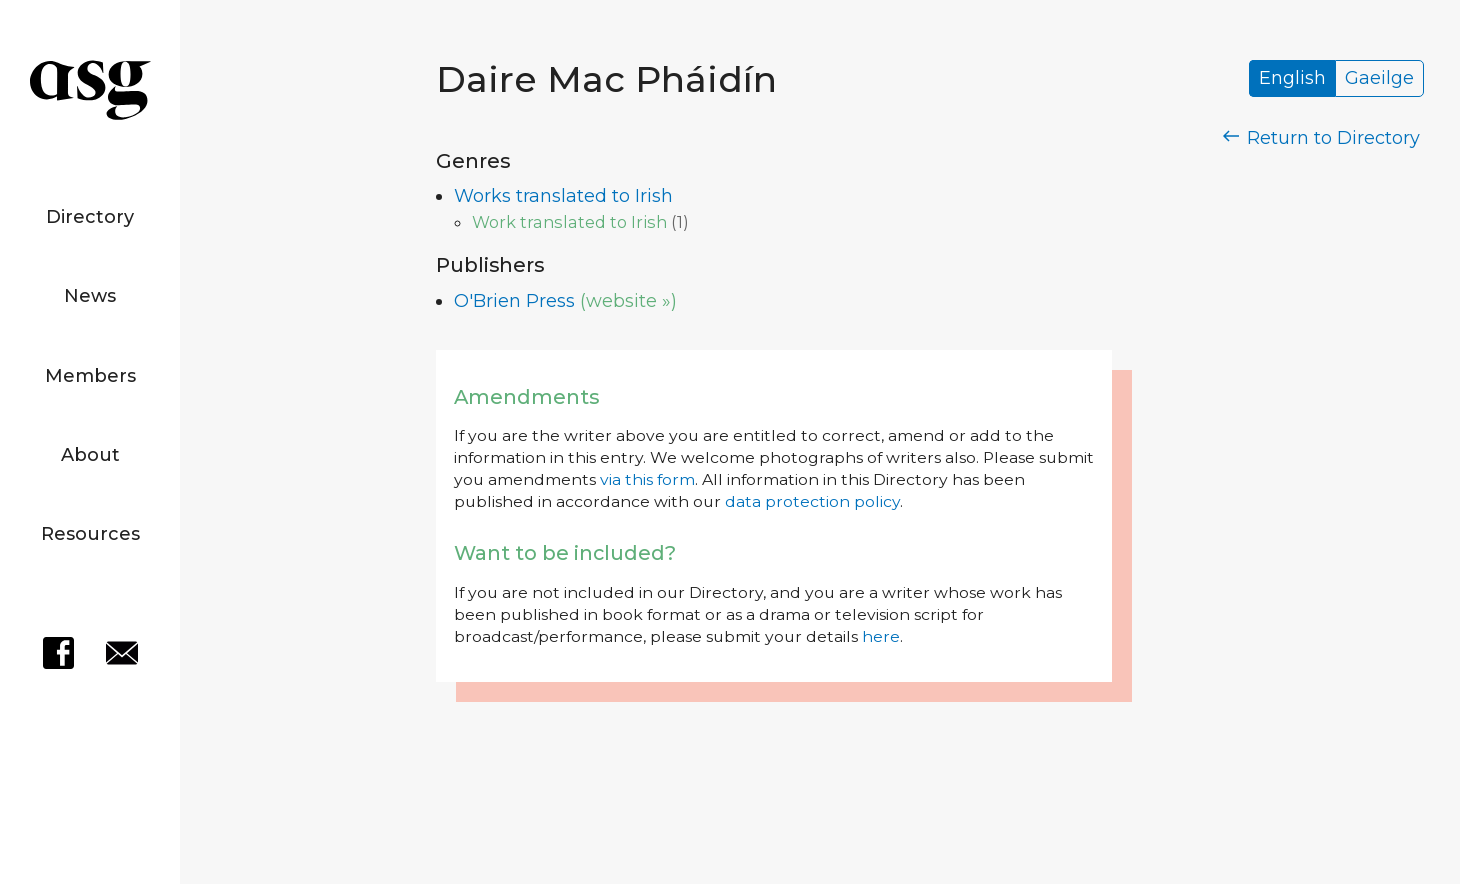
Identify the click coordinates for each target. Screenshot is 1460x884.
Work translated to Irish (569, 222)
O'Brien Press (514, 301)
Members (90, 376)
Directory (90, 217)
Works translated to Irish (563, 196)
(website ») (628, 301)
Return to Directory (1322, 138)
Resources (90, 534)
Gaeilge (1379, 79)
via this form (647, 479)
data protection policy (812, 501)
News (90, 296)
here (881, 636)
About (90, 455)
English (1292, 79)
